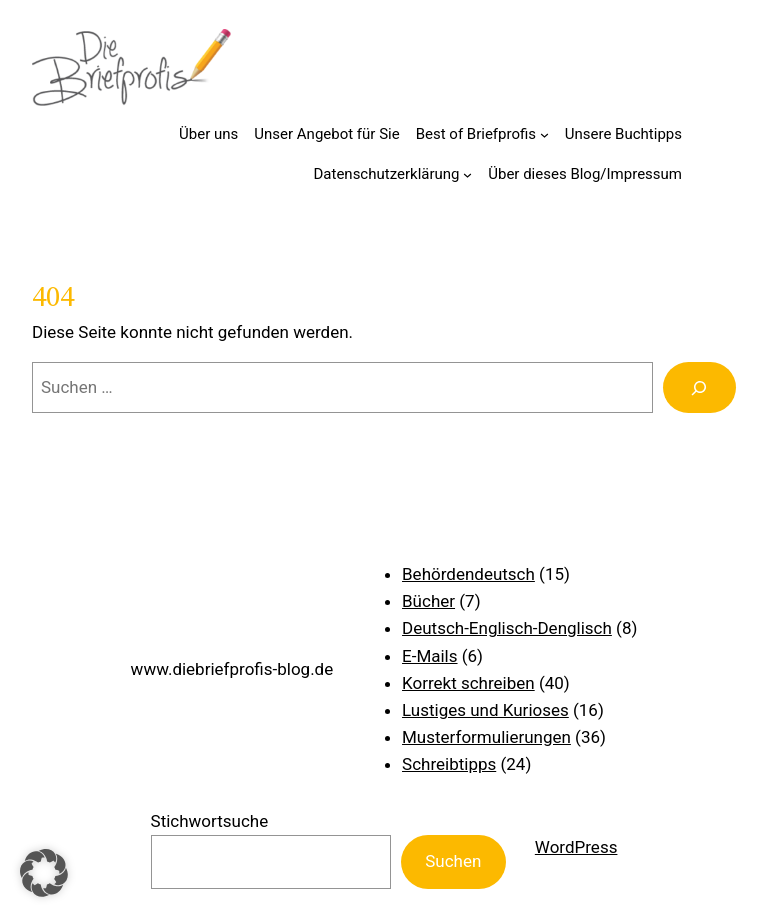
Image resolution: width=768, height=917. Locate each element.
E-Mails (430, 656)
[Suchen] (699, 387)
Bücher (428, 601)
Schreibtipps (449, 764)
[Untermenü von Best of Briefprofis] (544, 134)
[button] (44, 873)
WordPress (576, 847)
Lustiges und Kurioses (485, 710)
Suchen (453, 861)
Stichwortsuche (210, 821)
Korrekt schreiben (468, 683)
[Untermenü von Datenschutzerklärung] (467, 174)
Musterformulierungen (486, 737)
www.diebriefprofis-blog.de (232, 669)
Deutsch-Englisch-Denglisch (507, 628)
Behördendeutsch (468, 574)
